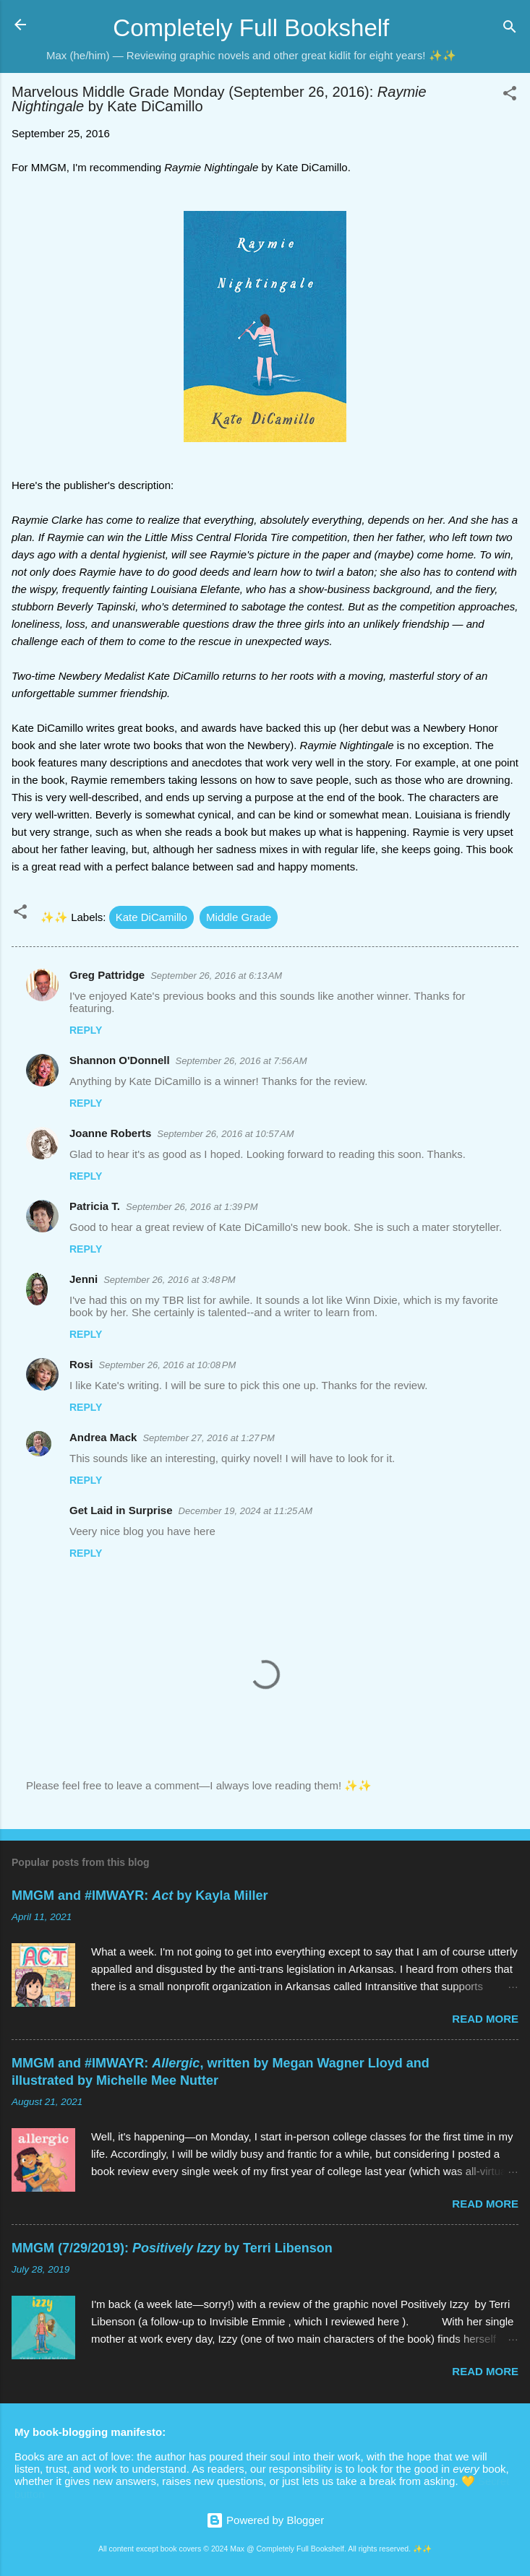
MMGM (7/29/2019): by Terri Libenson (172, 2248)
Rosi (81, 1364)
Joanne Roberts (110, 1133)
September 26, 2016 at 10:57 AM (225, 1133)
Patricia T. (94, 1206)
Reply (85, 1030)
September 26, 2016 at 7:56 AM (241, 1060)
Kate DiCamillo (151, 917)
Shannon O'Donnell (119, 1060)
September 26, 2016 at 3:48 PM (169, 1279)
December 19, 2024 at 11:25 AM (246, 1510)
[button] (509, 96)
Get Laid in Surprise (121, 1510)
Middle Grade (238, 917)
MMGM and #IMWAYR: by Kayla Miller (140, 1895)
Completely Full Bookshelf (251, 27)
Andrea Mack (103, 1437)
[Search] (509, 29)
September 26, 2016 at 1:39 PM (191, 1206)
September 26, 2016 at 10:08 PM (167, 1365)
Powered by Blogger (265, 2520)
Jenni (83, 1279)
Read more (485, 2019)
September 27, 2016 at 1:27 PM (208, 1437)
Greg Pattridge (107, 975)
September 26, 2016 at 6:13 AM (216, 975)
